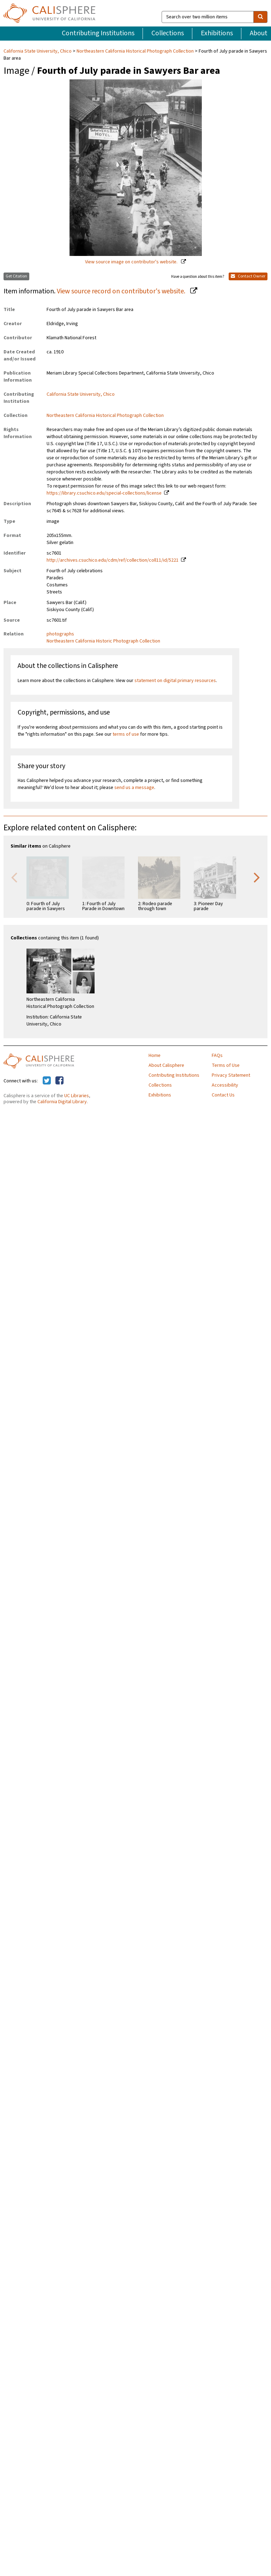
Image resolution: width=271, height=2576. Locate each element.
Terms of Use (226, 1065)
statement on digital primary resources (175, 680)
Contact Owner (248, 276)
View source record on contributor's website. (122, 291)
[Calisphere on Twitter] (47, 1081)
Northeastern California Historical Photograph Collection (135, 51)
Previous (14, 877)
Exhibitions (217, 33)
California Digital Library (62, 1101)
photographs (60, 634)
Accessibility (225, 1085)
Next (256, 877)
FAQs (217, 1055)
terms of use (126, 734)
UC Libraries (76, 1095)
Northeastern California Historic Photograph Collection (103, 641)
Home (155, 1055)
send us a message (134, 787)
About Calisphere (166, 1065)
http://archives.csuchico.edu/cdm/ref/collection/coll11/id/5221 (113, 560)
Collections (167, 33)
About (258, 33)
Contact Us (223, 1095)
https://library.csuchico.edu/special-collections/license (104, 493)
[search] (260, 17)
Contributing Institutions (98, 33)
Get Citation (16, 276)
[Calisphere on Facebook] (59, 1081)
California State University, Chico (38, 51)
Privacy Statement (231, 1075)
